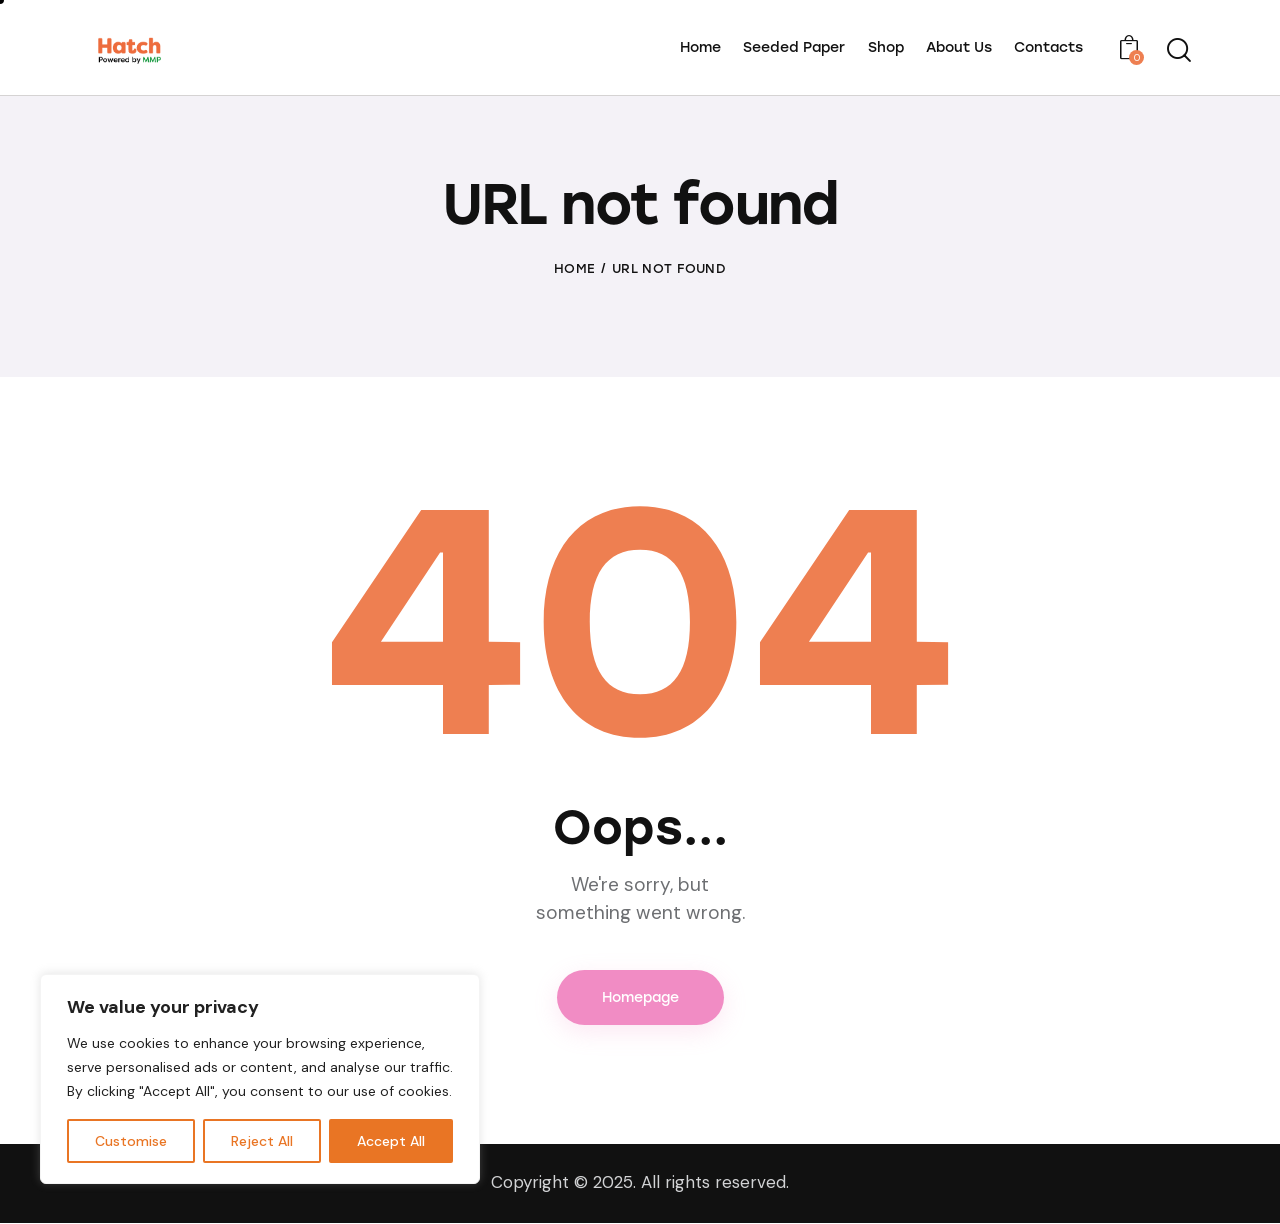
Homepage (640, 997)
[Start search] (1177, 51)
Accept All (391, 1141)
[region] (260, 1079)
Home (574, 268)
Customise (131, 1141)
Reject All (262, 1141)
